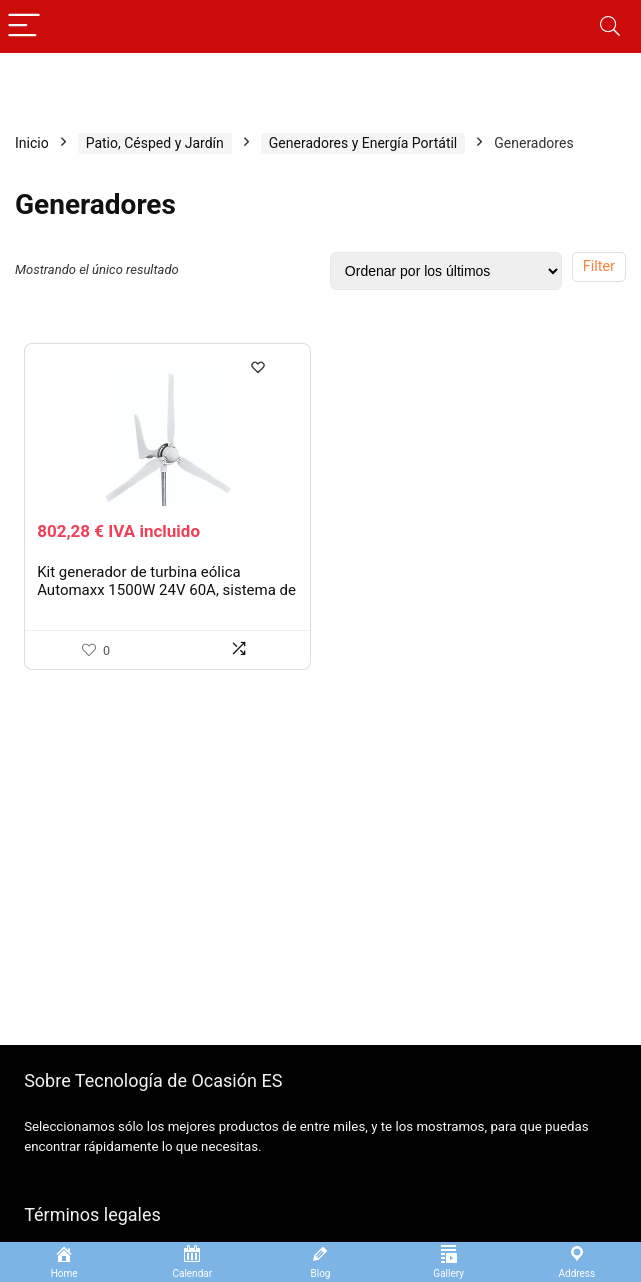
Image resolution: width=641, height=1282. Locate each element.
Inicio (32, 143)
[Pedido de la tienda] (446, 271)
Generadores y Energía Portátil (363, 143)
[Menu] (24, 26)
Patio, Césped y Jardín (155, 143)
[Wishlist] (261, 372)
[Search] (610, 26)
